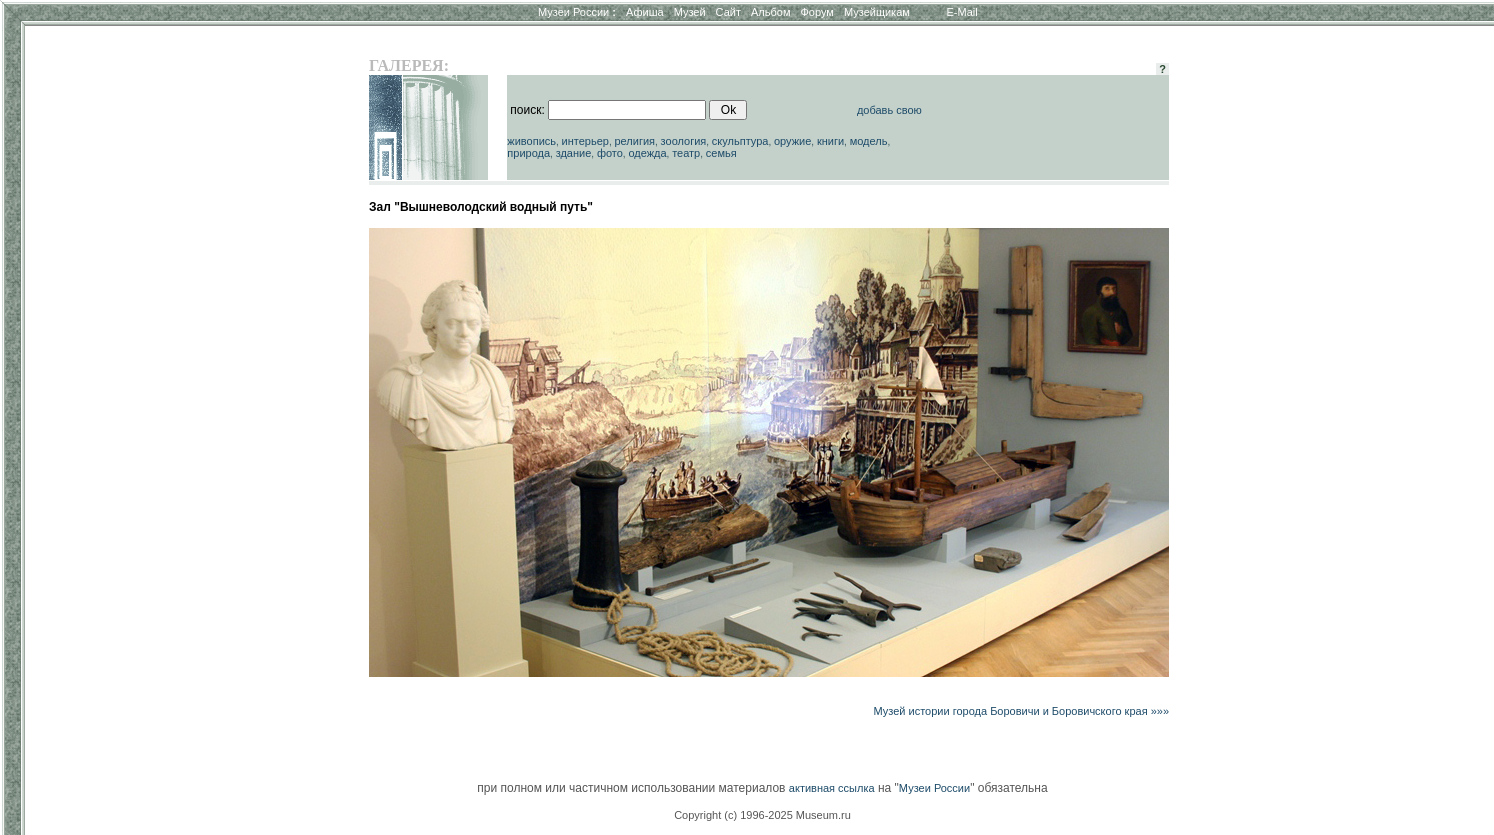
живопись (531, 141)
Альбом (770, 12)
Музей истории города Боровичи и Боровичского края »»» (1022, 711)
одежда (647, 153)
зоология (684, 141)
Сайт (728, 12)
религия (634, 141)
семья (721, 153)
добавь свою (889, 110)
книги (830, 141)
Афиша (645, 12)
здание (574, 153)
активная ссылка (832, 788)
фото (610, 153)
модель (869, 141)
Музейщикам (877, 12)
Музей (690, 12)
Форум (816, 12)
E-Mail (962, 12)
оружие (792, 141)
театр (686, 153)
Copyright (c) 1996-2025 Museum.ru (762, 815)
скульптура (740, 141)
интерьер (585, 141)
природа (528, 153)
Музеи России (577, 12)
